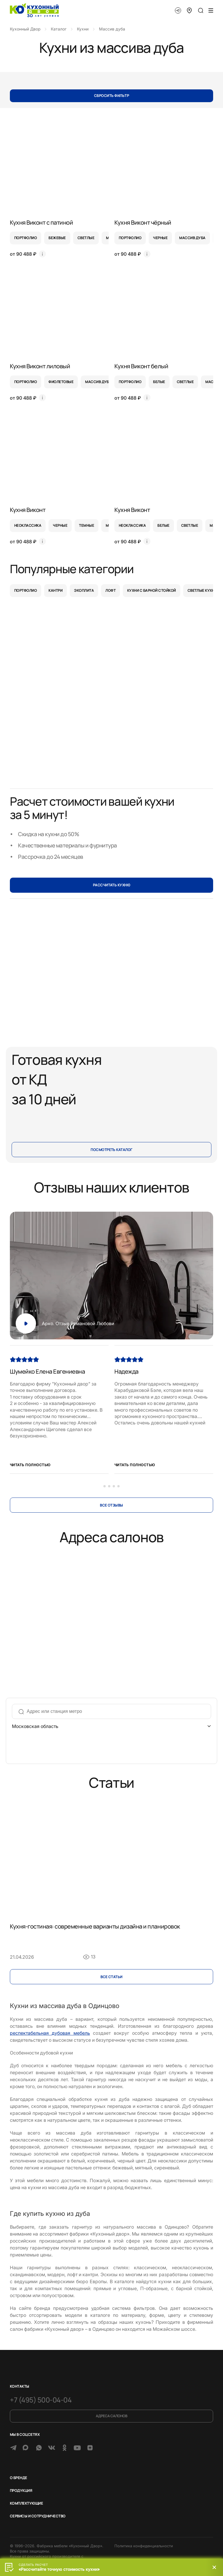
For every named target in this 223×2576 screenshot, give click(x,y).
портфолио (25, 237)
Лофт (110, 590)
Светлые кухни (202, 590)
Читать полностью (30, 1465)
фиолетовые (60, 381)
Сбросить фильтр (111, 95)
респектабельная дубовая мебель (50, 2033)
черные (160, 237)
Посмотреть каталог (111, 1149)
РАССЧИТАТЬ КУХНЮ (111, 885)
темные (86, 525)
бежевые (57, 237)
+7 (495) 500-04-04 (40, 2399)
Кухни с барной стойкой (151, 590)
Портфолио (25, 590)
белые (159, 381)
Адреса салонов (111, 2415)
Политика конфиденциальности (143, 2545)
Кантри (55, 590)
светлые (86, 237)
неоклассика (27, 525)
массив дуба (192, 237)
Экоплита (84, 590)
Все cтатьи (111, 1976)
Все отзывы (111, 1505)
